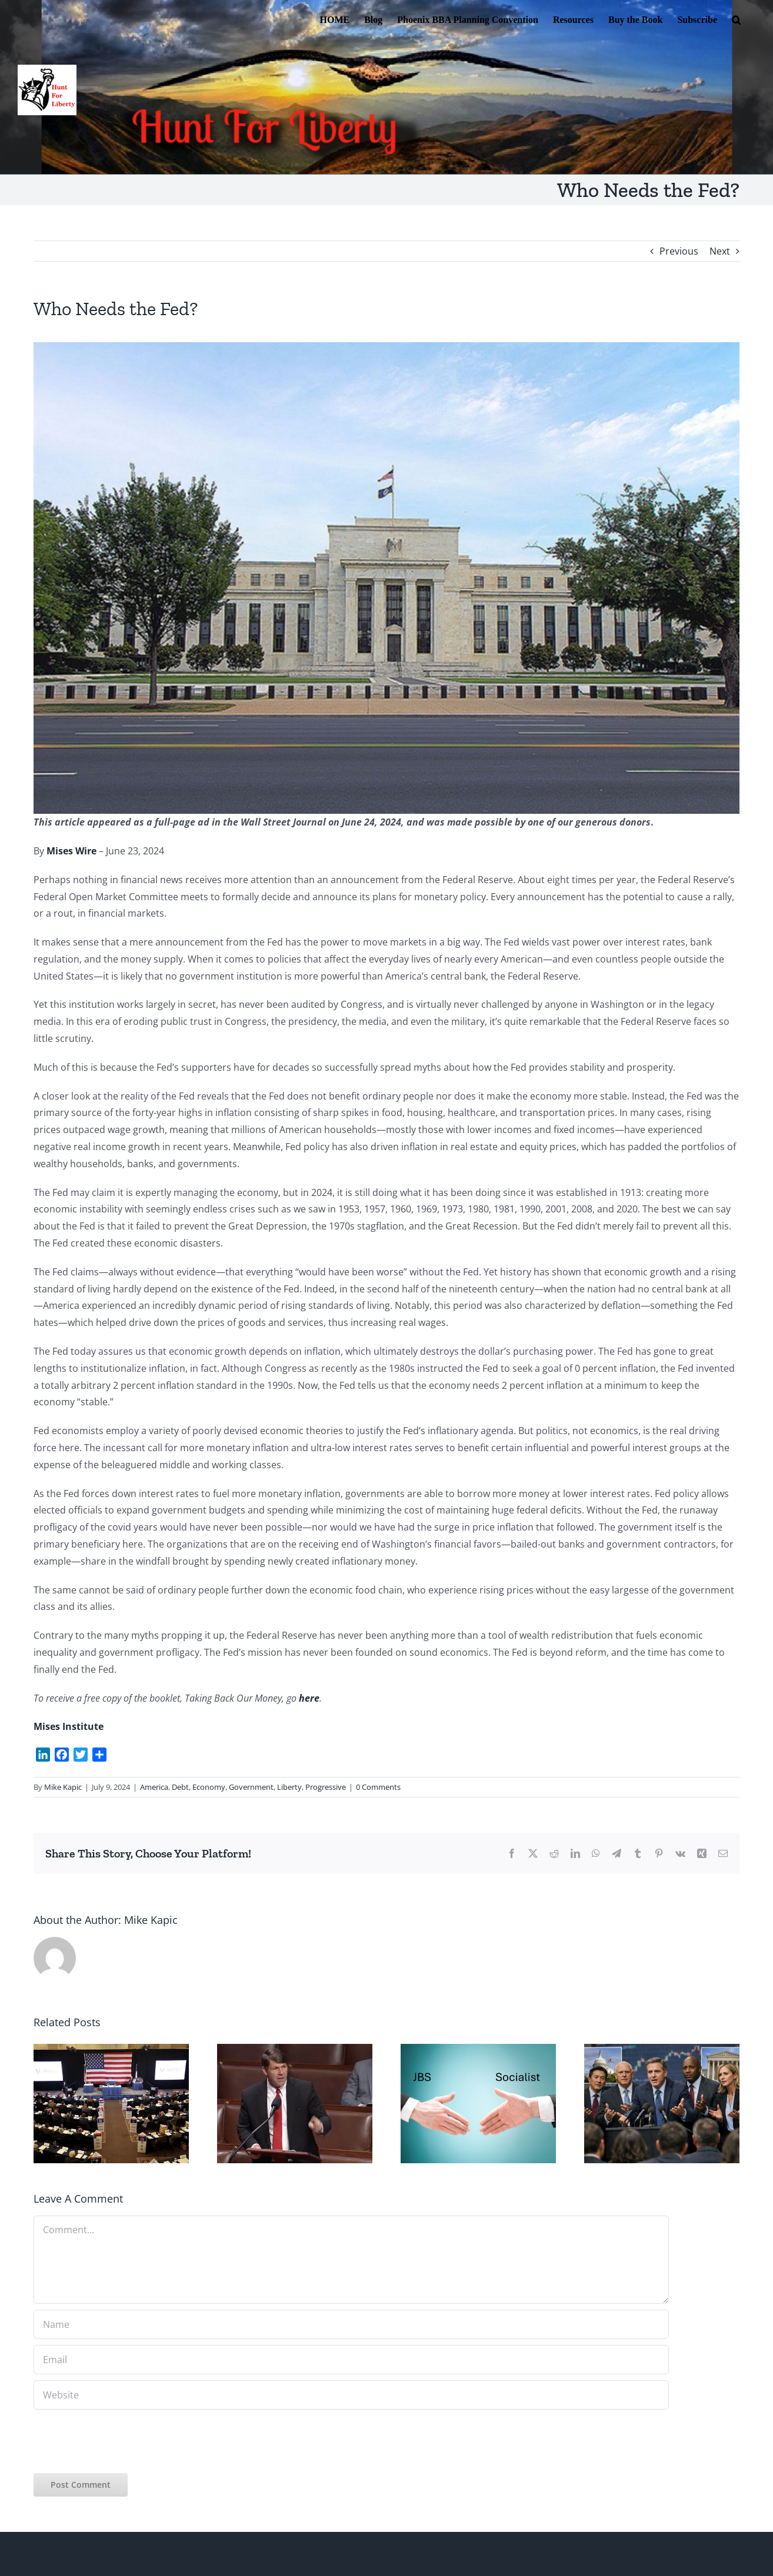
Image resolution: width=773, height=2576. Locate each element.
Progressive (325, 1787)
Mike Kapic (63, 1787)
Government (251, 1787)
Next (719, 251)
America (154, 1787)
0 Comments (378, 1787)
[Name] (351, 2324)
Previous (678, 251)
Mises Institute (69, 1726)
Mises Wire (71, 850)
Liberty (289, 1787)
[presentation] (114, 2436)
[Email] (351, 2359)
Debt (180, 1787)
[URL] (351, 2395)
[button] (736, 19)
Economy (208, 1787)
